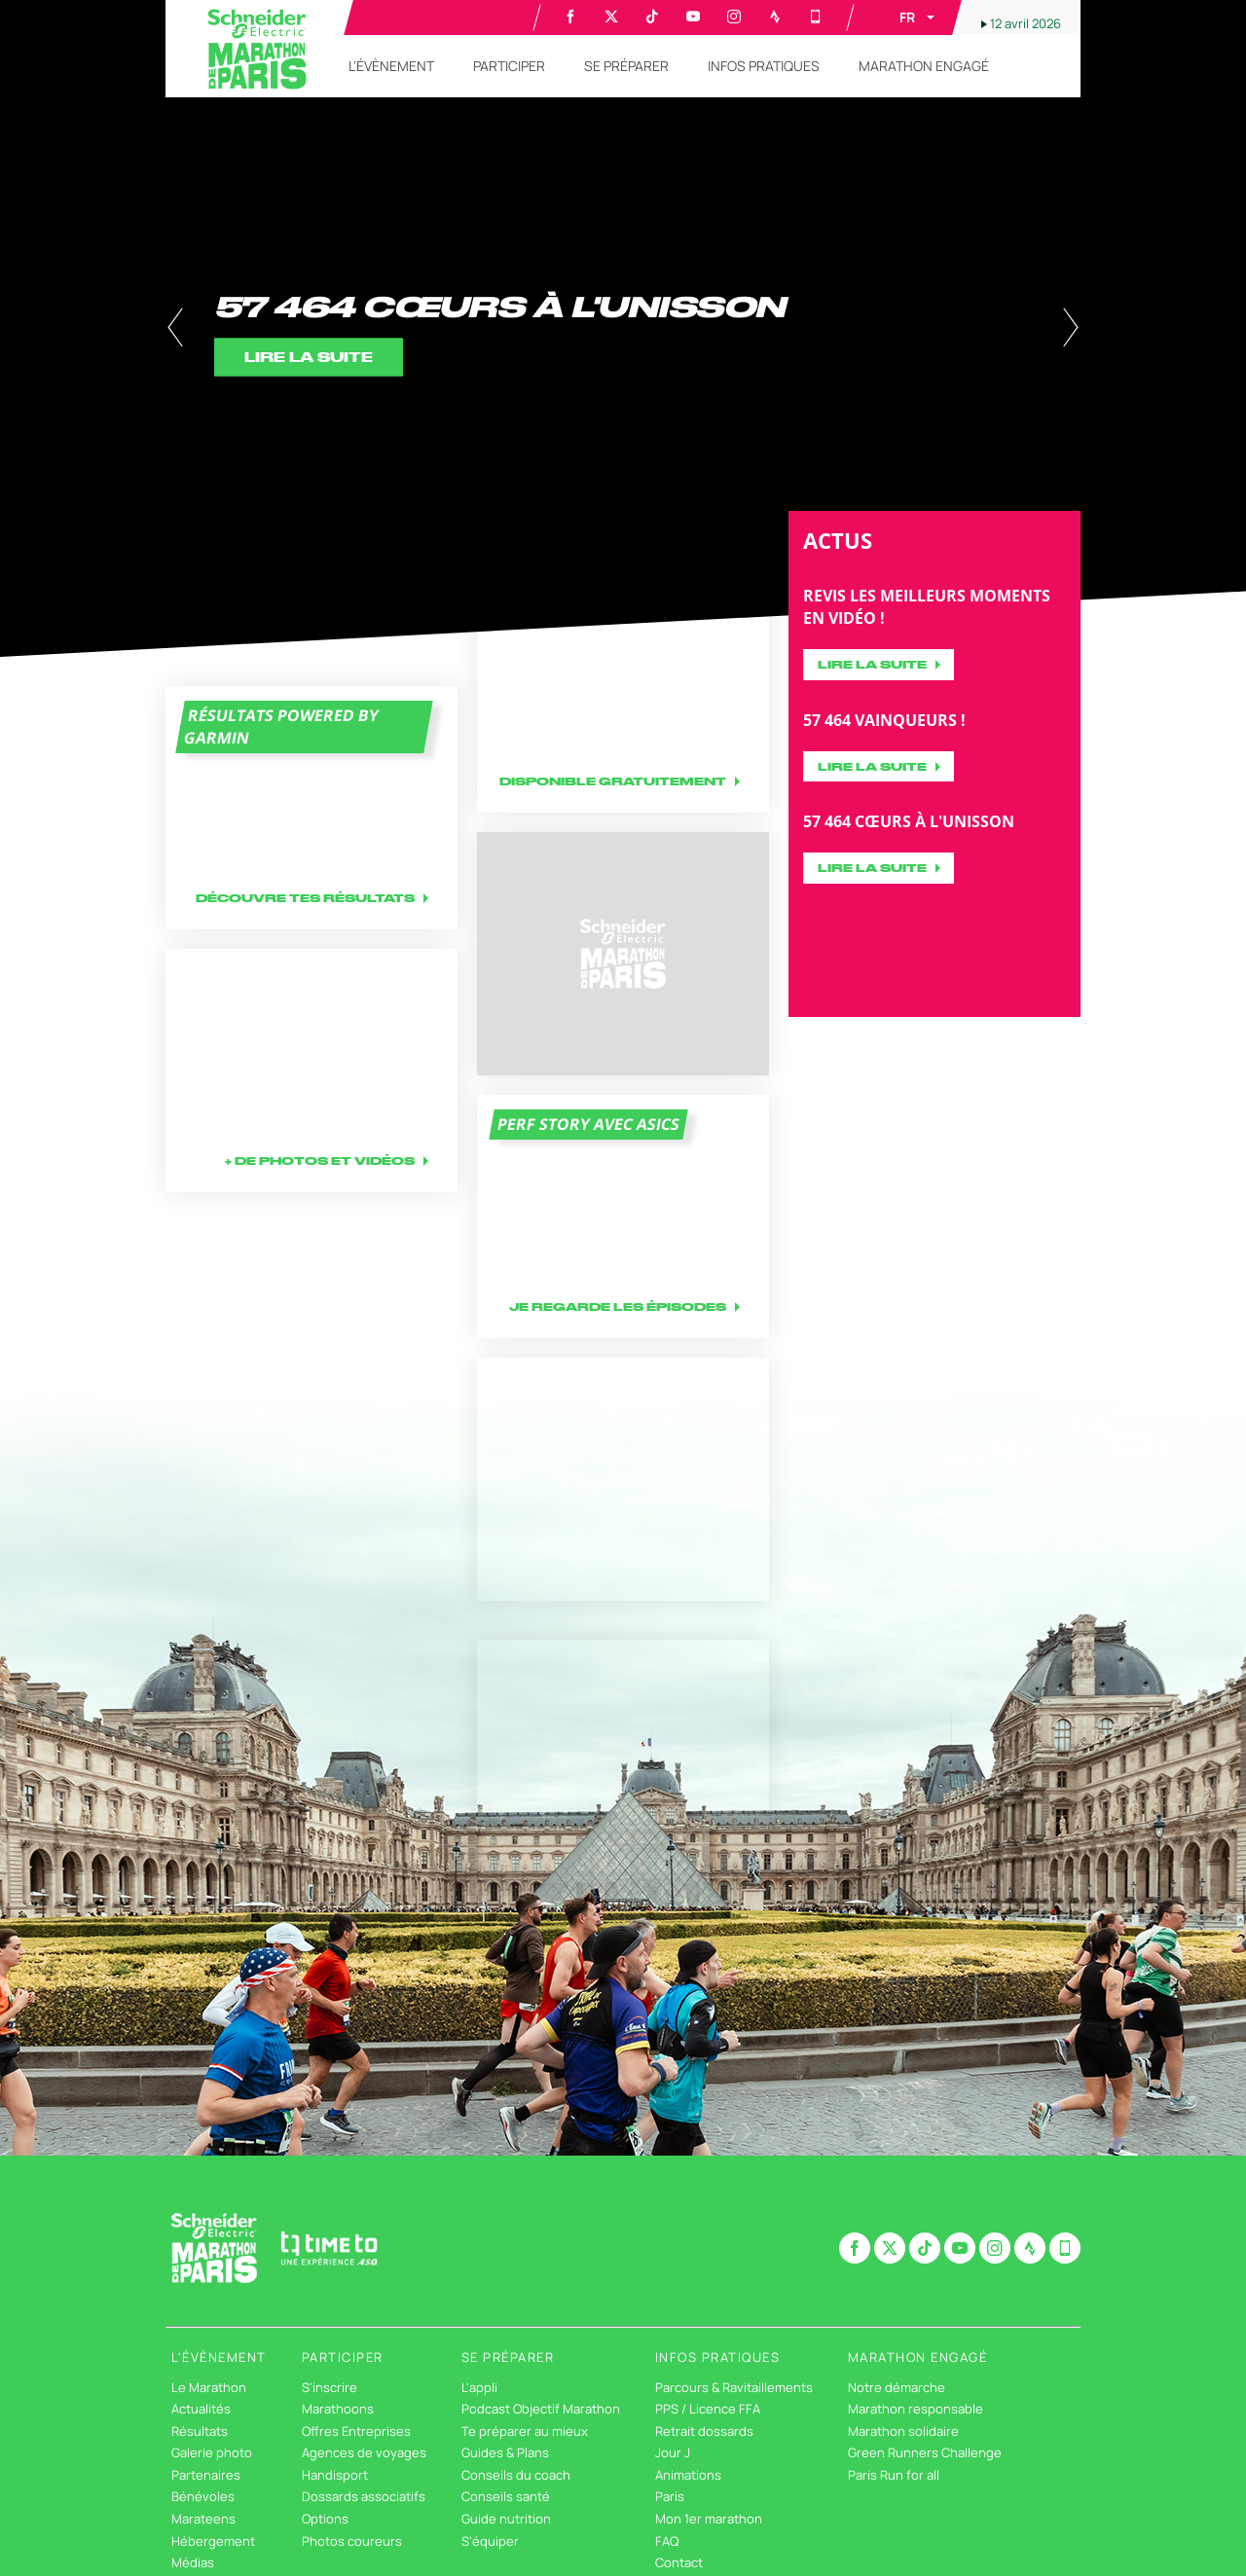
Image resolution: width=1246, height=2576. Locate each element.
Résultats (199, 2431)
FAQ (666, 2541)
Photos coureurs (352, 2541)
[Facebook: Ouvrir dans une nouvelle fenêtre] (570, 16)
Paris (669, 2496)
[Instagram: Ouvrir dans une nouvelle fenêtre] (734, 16)
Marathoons (338, 2408)
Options (325, 2518)
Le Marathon (208, 2387)
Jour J (672, 2452)
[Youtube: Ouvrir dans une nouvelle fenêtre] (693, 16)
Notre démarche (896, 2387)
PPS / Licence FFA (707, 2408)
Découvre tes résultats (305, 897)
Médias (192, 2562)
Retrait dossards (704, 2431)
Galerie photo (211, 2452)
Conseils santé (505, 2496)
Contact (679, 2562)
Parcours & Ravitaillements (734, 2387)
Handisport (335, 2475)
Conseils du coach (515, 2475)
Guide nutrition (506, 2518)
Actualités (201, 2408)
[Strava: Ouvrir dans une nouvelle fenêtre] (774, 16)
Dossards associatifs (363, 2496)
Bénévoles (203, 2496)
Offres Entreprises (356, 2431)
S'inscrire (329, 2387)
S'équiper (490, 2541)
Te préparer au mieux (524, 2431)
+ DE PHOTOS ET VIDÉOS (320, 1160)
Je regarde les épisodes (617, 1306)
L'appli (479, 2387)
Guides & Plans (505, 2452)
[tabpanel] (623, 328)
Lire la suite (872, 664)
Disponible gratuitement (612, 781)
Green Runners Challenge (925, 2452)
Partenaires (205, 2475)
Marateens (203, 2518)
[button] (903, 17)
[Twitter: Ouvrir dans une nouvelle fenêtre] (611, 16)
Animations (688, 2475)
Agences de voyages (364, 2452)
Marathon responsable (915, 2408)
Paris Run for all (893, 2475)
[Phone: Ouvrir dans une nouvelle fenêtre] (815, 16)
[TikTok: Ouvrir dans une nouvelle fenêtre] (652, 16)
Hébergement (213, 2541)
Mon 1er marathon (708, 2518)
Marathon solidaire (903, 2431)
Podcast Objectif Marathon (540, 2408)
